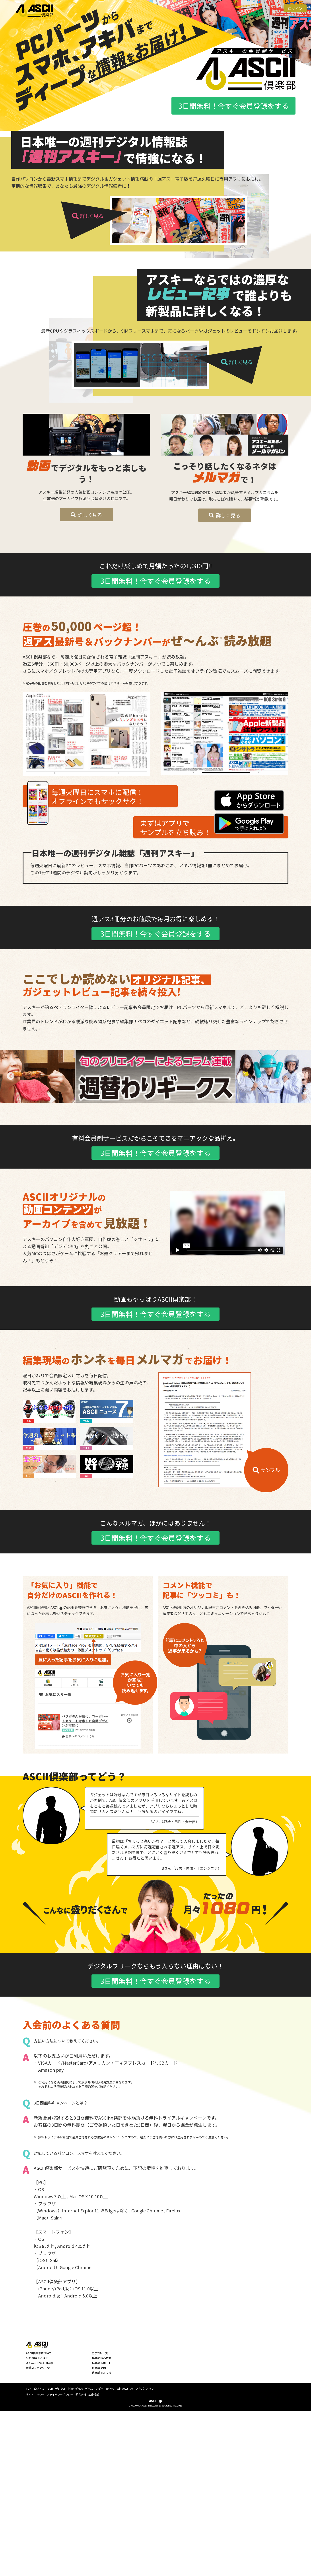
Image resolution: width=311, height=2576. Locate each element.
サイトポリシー (35, 2395)
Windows (122, 2389)
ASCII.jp (155, 2401)
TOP (28, 2389)
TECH (49, 2389)
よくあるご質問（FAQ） (40, 2363)
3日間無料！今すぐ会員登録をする (233, 108)
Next (300, 1076)
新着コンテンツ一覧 (38, 2368)
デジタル (60, 2389)
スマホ (150, 2389)
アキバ (140, 2389)
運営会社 (81, 2395)
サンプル (266, 1470)
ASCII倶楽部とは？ (37, 2358)
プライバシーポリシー (60, 2395)
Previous (10, 1076)
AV (132, 2389)
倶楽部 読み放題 (101, 2358)
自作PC (110, 2389)
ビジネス (38, 2389)
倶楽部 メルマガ (101, 2372)
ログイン (295, 8)
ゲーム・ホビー (94, 2389)
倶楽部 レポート (101, 2363)
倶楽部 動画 (99, 2368)
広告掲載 (93, 2395)
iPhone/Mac (75, 2389)
